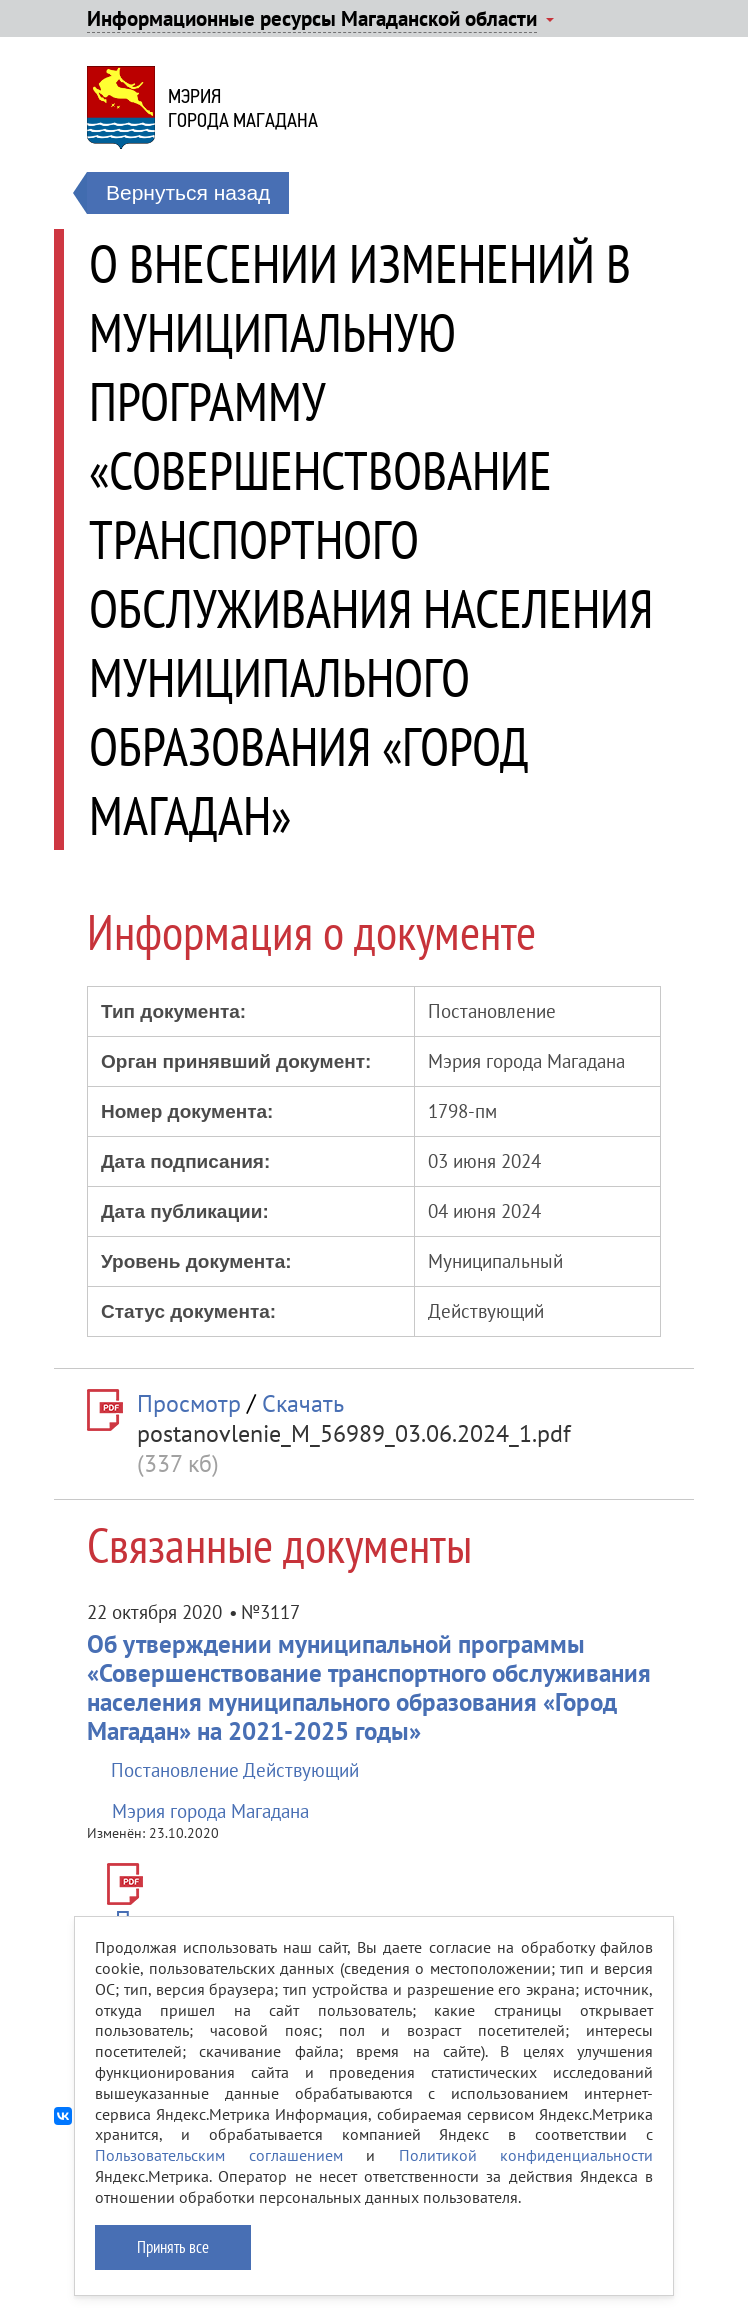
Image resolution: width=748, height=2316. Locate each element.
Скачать (303, 1403)
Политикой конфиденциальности (526, 2155)
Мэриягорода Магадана (243, 108)
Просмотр (189, 1403)
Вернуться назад (188, 192)
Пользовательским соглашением (219, 2155)
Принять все (173, 2247)
